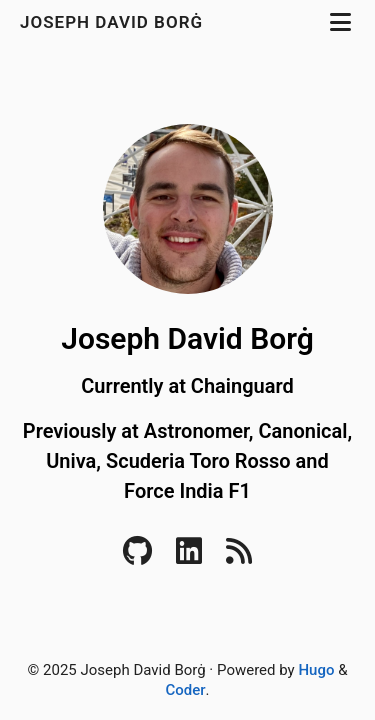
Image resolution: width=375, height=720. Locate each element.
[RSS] (239, 557)
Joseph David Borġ (114, 22)
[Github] (137, 557)
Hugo (316, 670)
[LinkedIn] (189, 557)
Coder (185, 690)
